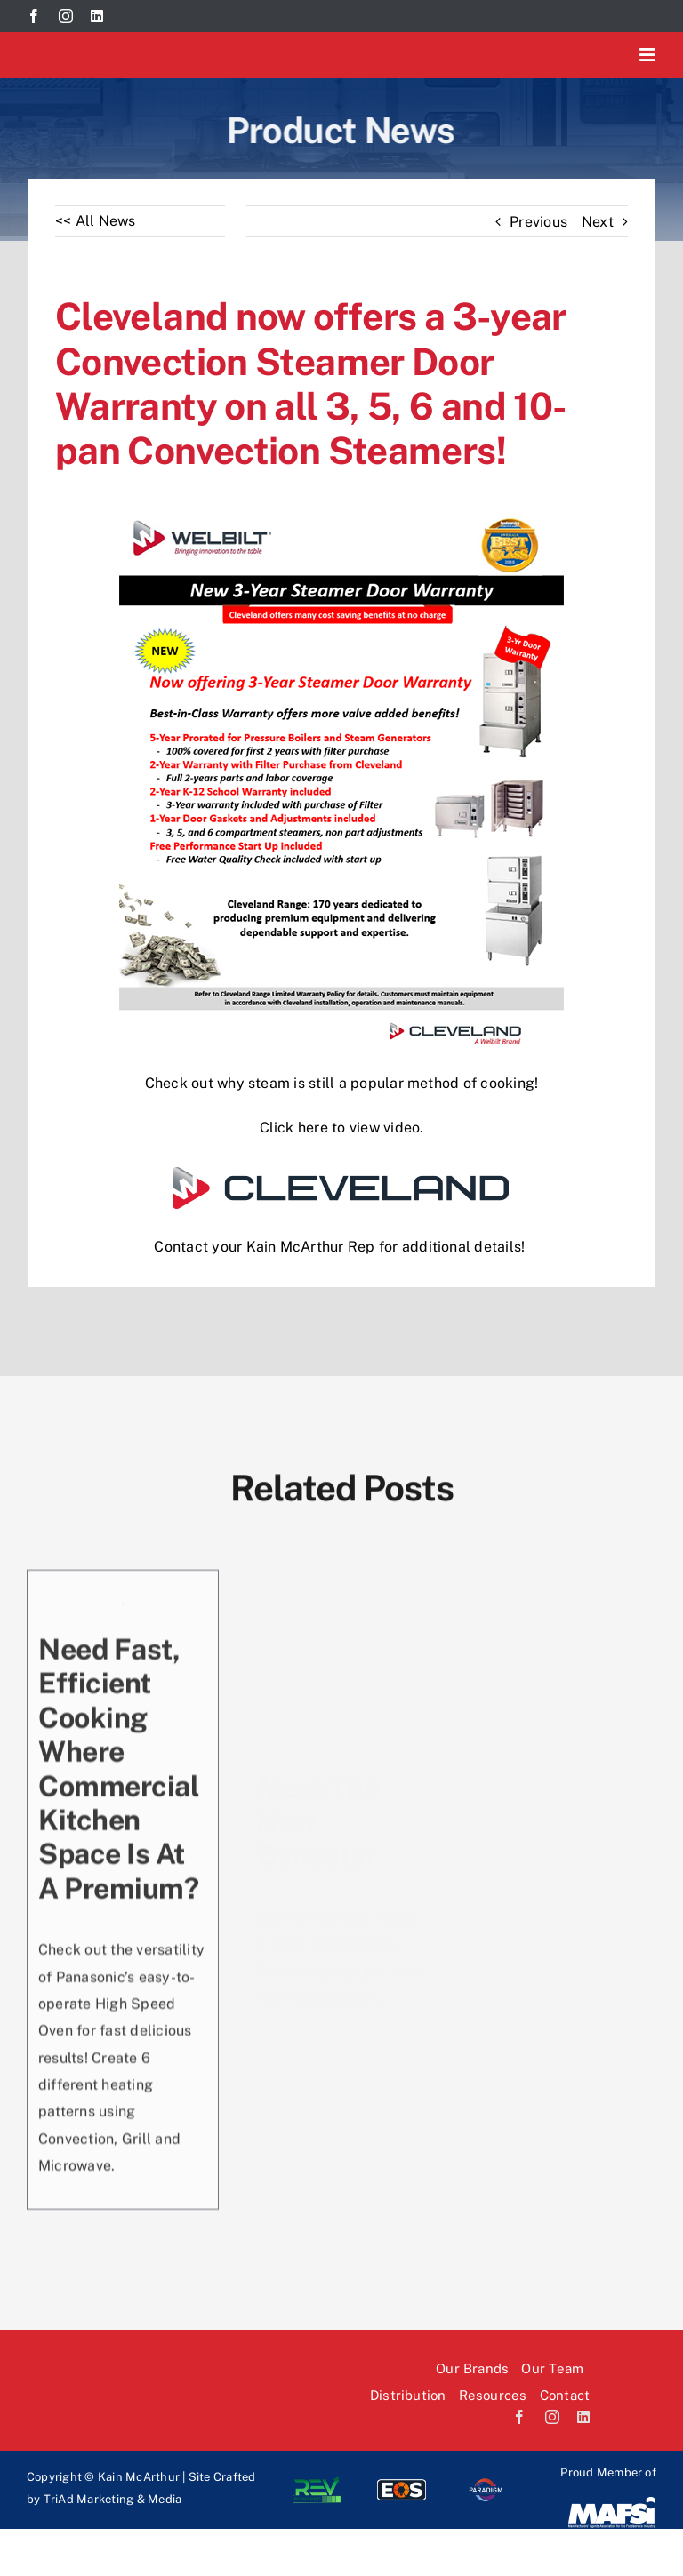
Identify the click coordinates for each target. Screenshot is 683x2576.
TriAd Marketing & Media (113, 2499)
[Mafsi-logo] (611, 2501)
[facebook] (34, 16)
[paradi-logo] (486, 2483)
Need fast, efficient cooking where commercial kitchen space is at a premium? (118, 1768)
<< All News (95, 220)
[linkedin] (97, 16)
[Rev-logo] (317, 2483)
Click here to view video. (342, 1127)
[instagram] (66, 16)
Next (598, 221)
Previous (538, 221)
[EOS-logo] (401, 2483)
